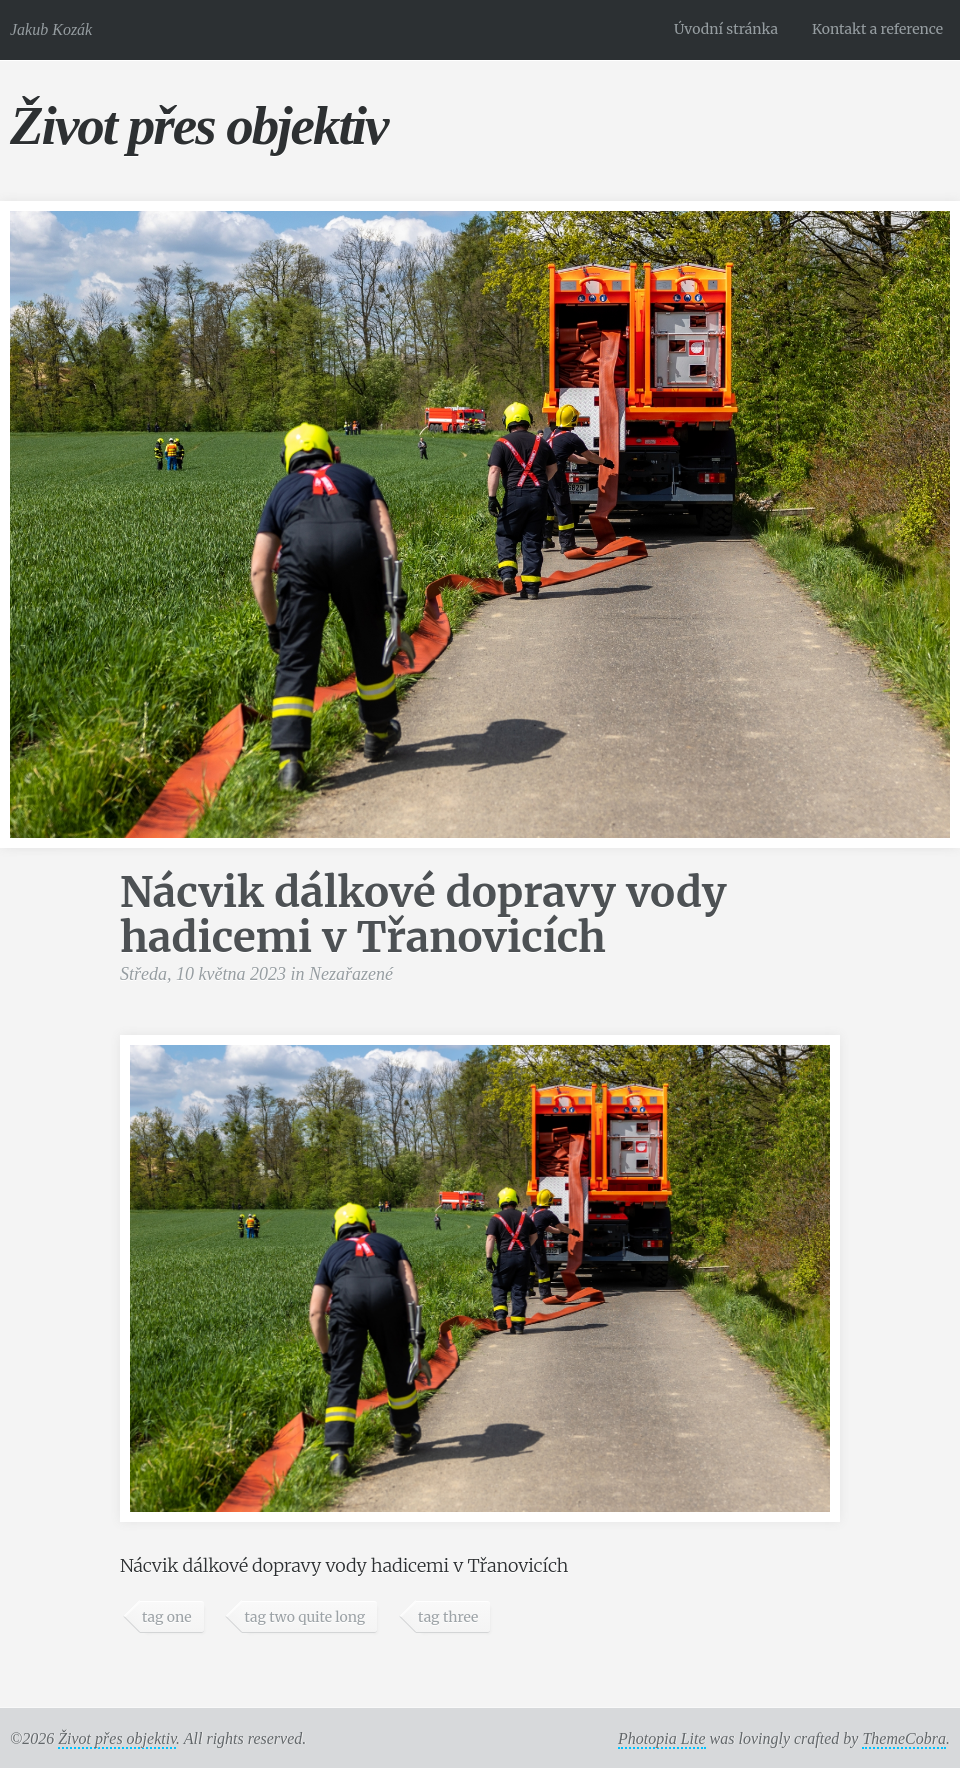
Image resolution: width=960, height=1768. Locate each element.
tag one (167, 1617)
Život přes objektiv (198, 125)
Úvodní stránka (726, 29)
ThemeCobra (904, 1738)
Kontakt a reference (877, 29)
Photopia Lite (662, 1738)
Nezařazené (351, 974)
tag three (448, 1617)
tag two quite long (304, 1617)
